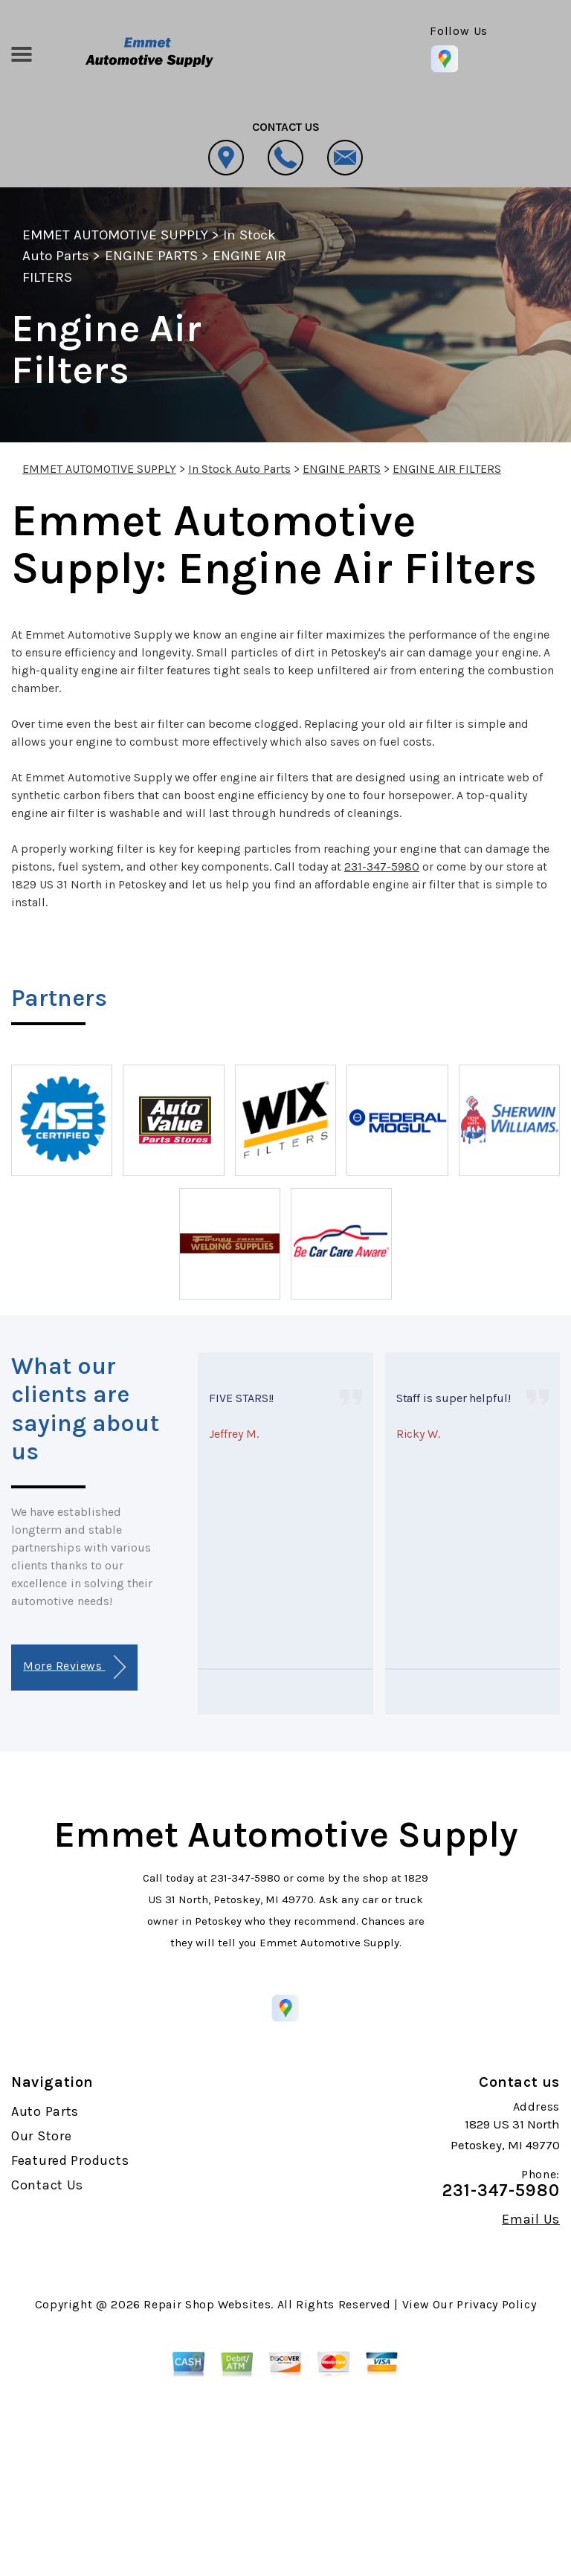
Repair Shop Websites (207, 2304)
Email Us (531, 2219)
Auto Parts (45, 2111)
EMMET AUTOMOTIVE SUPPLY (115, 235)
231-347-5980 (381, 866)
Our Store (41, 2136)
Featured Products (70, 2160)
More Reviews (74, 1667)
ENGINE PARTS (151, 256)
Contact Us (47, 2185)
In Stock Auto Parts (239, 469)
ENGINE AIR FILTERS (447, 469)
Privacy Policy (496, 2304)
